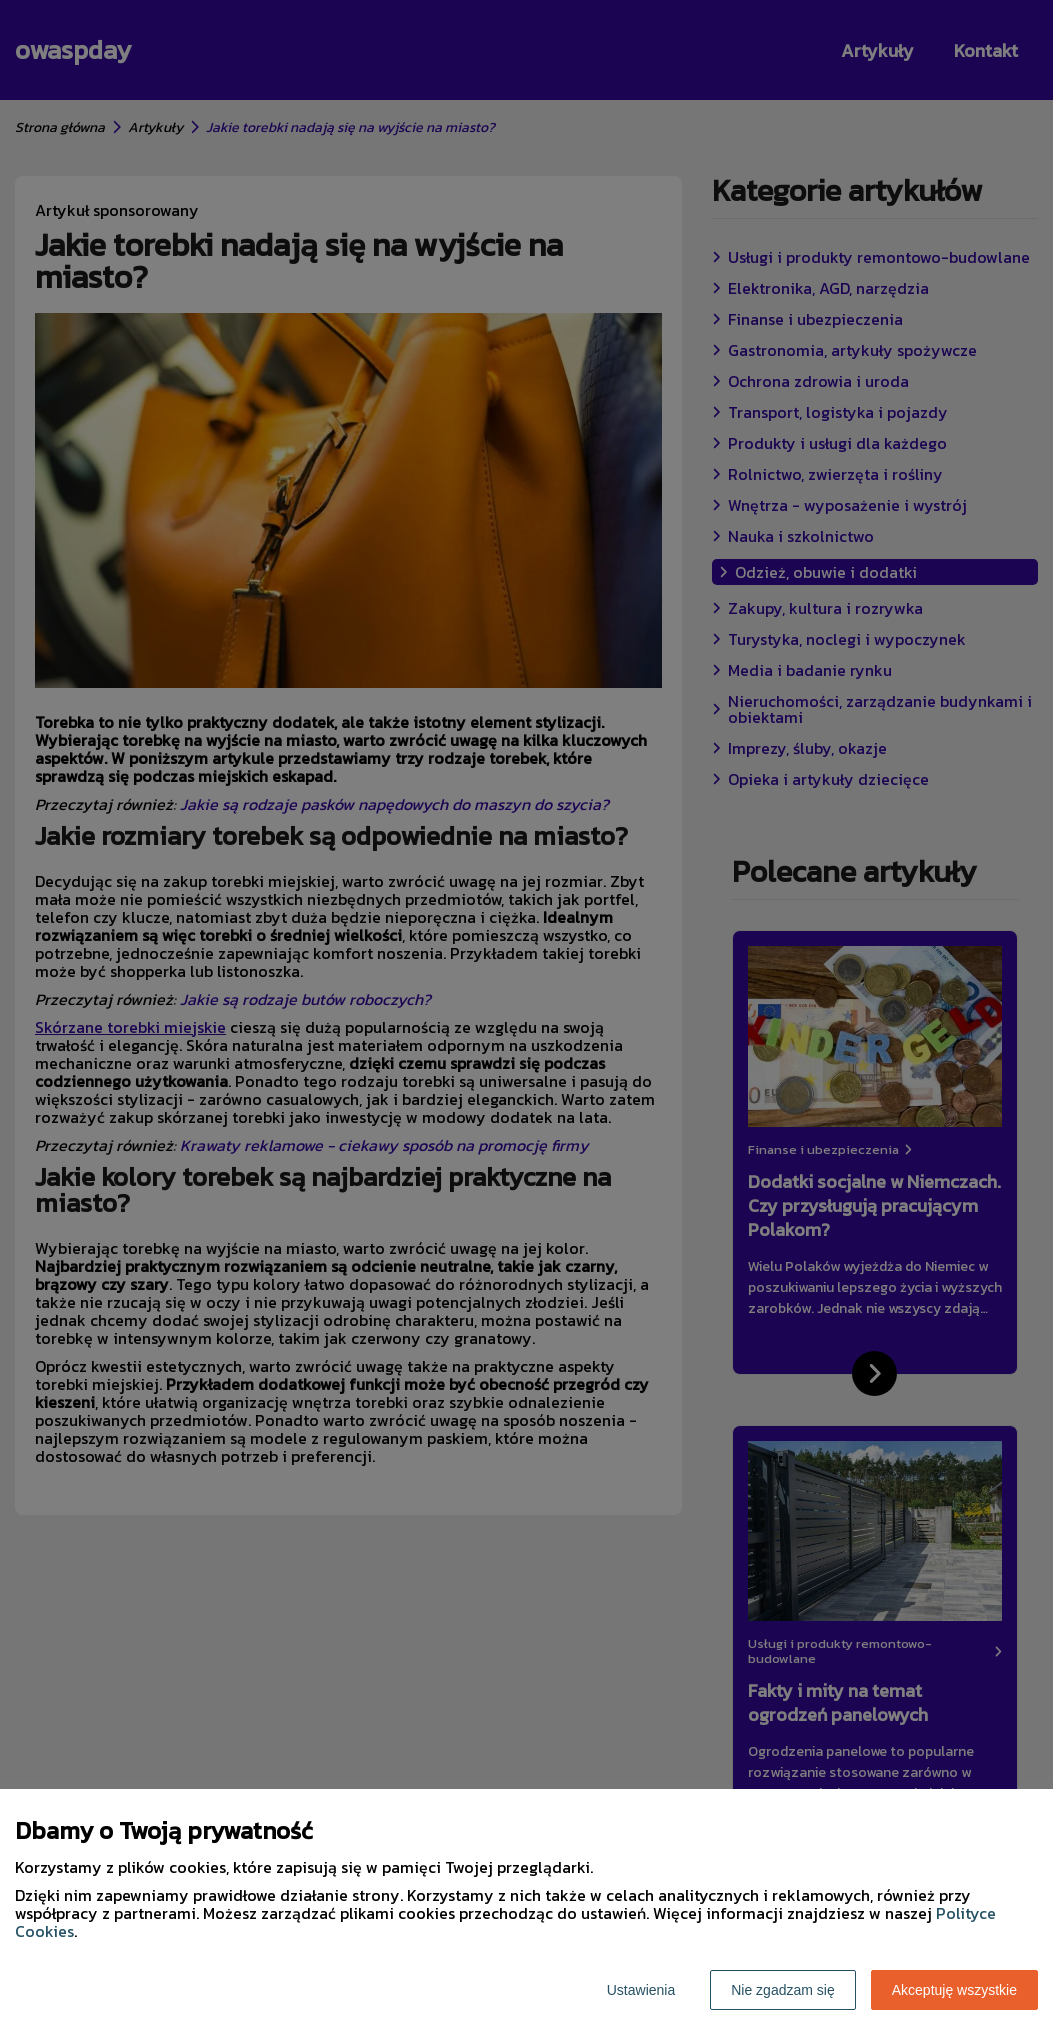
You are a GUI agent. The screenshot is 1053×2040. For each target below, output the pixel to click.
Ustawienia (641, 1990)
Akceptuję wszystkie (954, 1990)
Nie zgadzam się (783, 1990)
